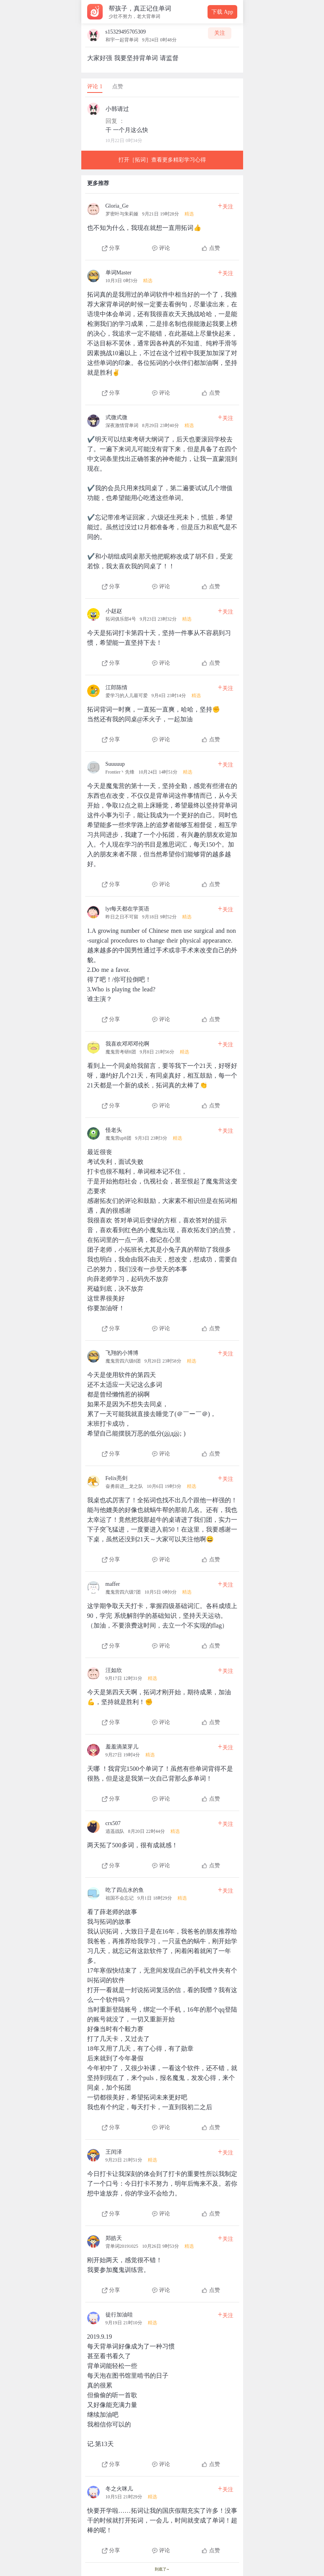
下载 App (222, 12)
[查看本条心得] (162, 224)
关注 (219, 33)
